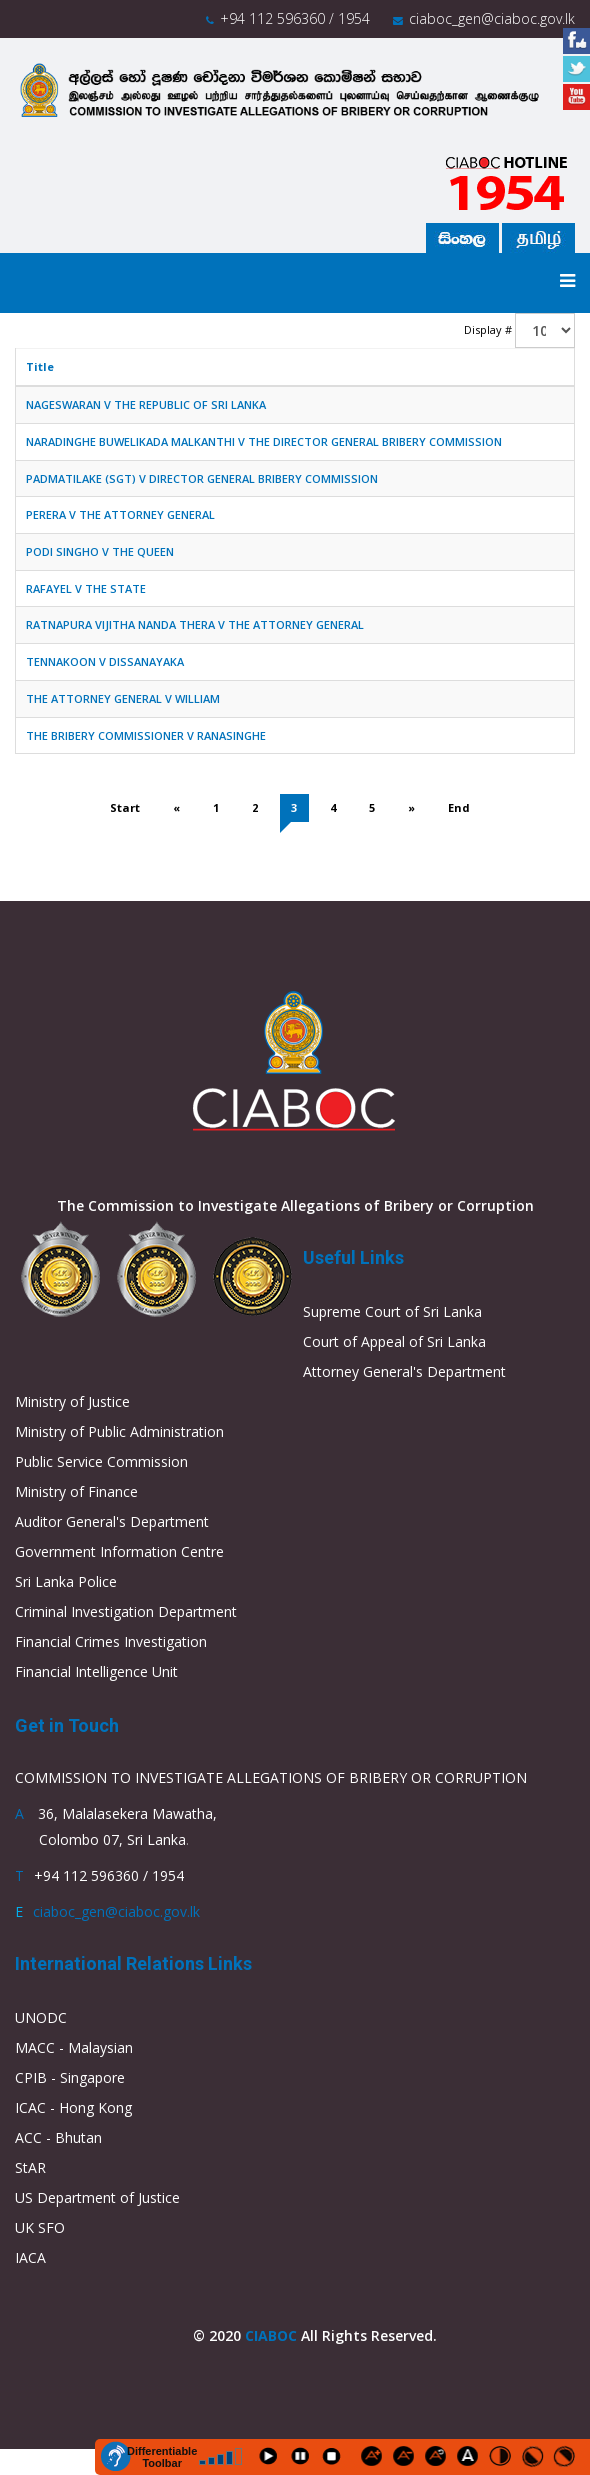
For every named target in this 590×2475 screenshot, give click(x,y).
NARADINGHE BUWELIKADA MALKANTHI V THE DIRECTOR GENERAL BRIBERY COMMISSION (264, 441)
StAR (30, 2167)
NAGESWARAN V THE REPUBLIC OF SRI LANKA (146, 404)
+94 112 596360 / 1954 (295, 18)
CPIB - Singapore (70, 2077)
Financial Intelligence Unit (96, 1671)
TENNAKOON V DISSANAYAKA (105, 661)
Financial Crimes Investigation (111, 1641)
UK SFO (40, 2227)
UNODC (41, 2017)
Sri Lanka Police (66, 1581)
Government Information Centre (119, 1551)
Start (125, 807)
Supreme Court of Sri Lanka (392, 1311)
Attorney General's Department (404, 1371)
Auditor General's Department (112, 1521)
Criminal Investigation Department (126, 1611)
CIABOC (271, 2335)
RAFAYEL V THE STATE (86, 588)
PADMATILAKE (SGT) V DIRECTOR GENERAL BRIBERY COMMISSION (202, 478)
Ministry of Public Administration (119, 1431)
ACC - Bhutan (58, 2137)
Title (40, 366)
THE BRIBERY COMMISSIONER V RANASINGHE (146, 735)
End (459, 807)
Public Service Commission (101, 1461)
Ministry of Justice (72, 1401)
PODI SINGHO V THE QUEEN (100, 551)
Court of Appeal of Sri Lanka (394, 1341)
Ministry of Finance (76, 1491)
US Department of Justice (97, 2197)
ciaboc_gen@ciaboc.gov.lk (492, 18)
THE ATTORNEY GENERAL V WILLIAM (123, 698)
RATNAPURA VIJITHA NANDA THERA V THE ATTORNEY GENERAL (195, 624)
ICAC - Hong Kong (73, 2107)
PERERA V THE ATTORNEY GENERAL (120, 514)
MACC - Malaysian (74, 2047)
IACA (30, 2257)
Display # (488, 329)
